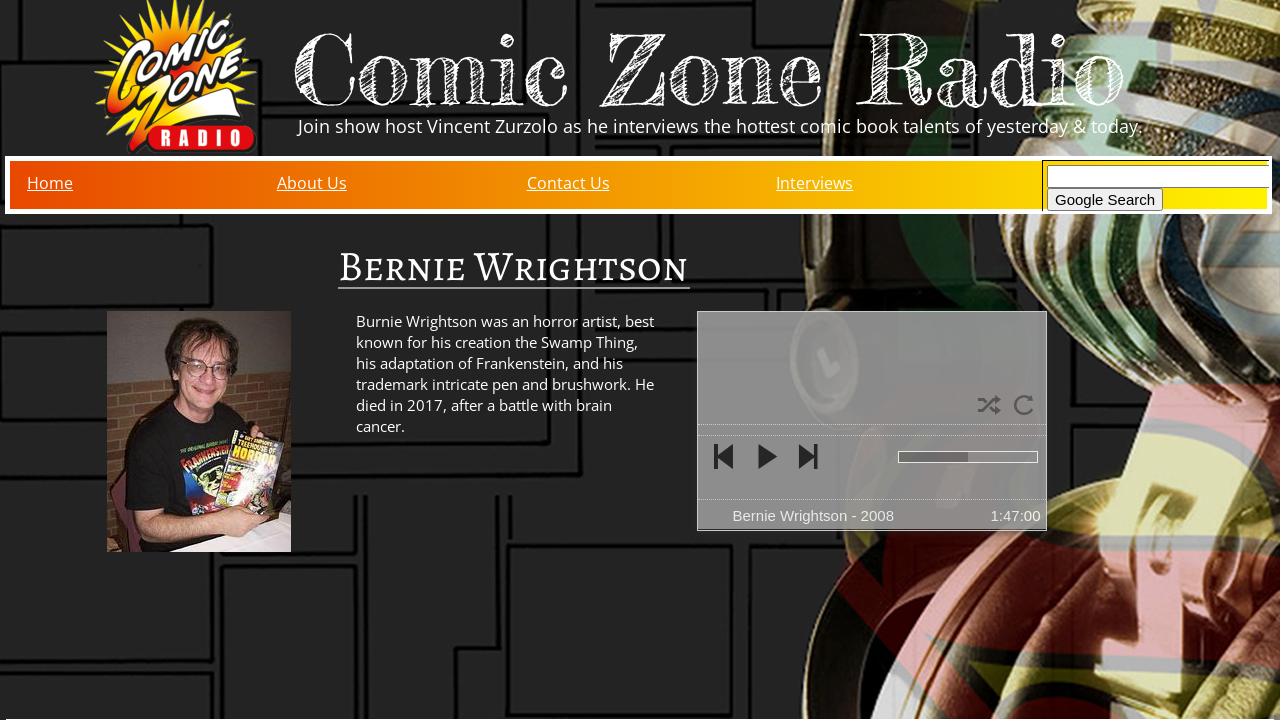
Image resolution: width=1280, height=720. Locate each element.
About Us (312, 183)
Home (50, 183)
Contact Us (568, 183)
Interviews (814, 183)
